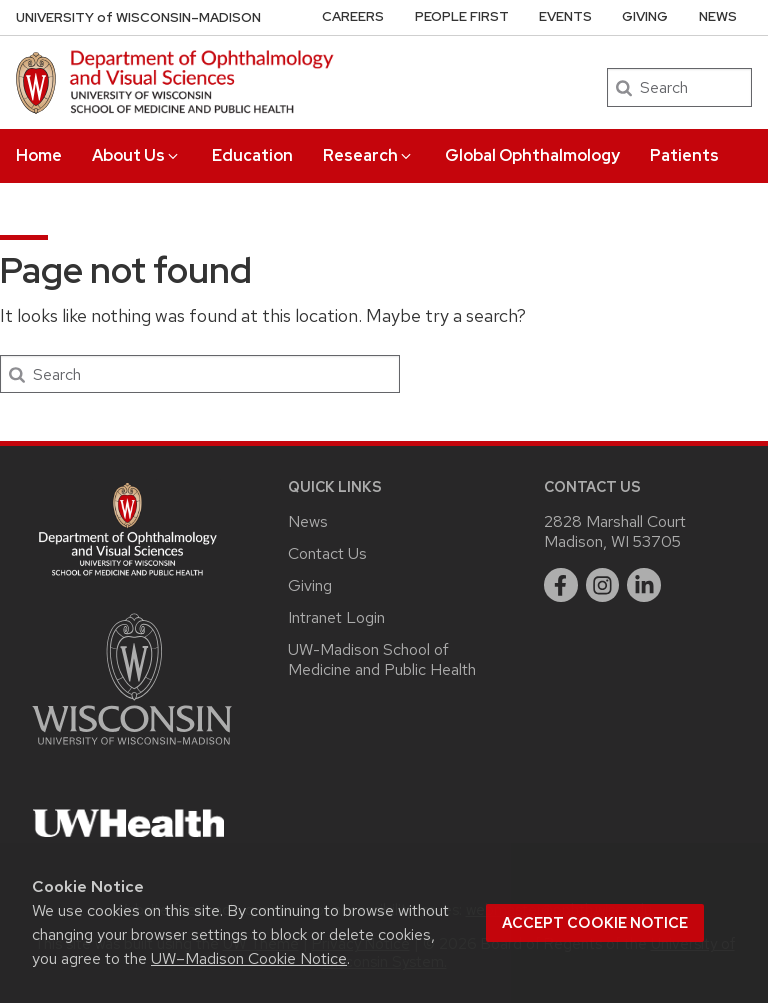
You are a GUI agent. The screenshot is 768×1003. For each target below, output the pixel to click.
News (718, 16)
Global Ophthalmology (532, 155)
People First (462, 16)
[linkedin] (644, 585)
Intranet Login (336, 617)
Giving (645, 16)
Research (368, 155)
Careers (353, 16)
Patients (684, 155)
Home (39, 155)
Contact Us (327, 553)
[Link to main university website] (132, 748)
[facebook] (561, 585)
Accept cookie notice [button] (595, 923)
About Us (136, 155)
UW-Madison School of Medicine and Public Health (382, 659)
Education (252, 155)
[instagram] (603, 585)
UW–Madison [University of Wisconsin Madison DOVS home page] (138, 17)
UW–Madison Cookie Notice (249, 958)
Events (565, 16)
